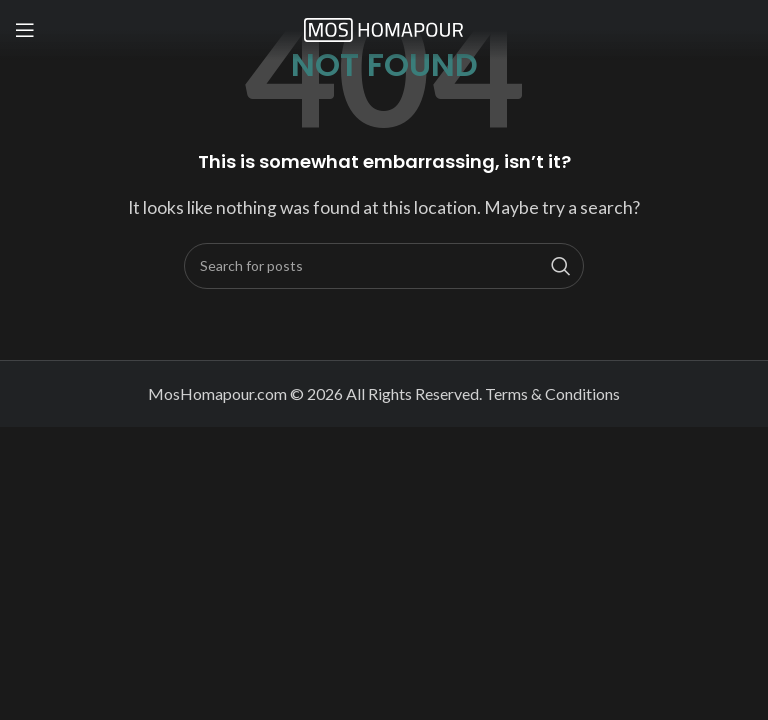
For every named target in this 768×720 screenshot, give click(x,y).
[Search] (384, 266)
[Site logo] (384, 27)
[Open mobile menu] (25, 30)
